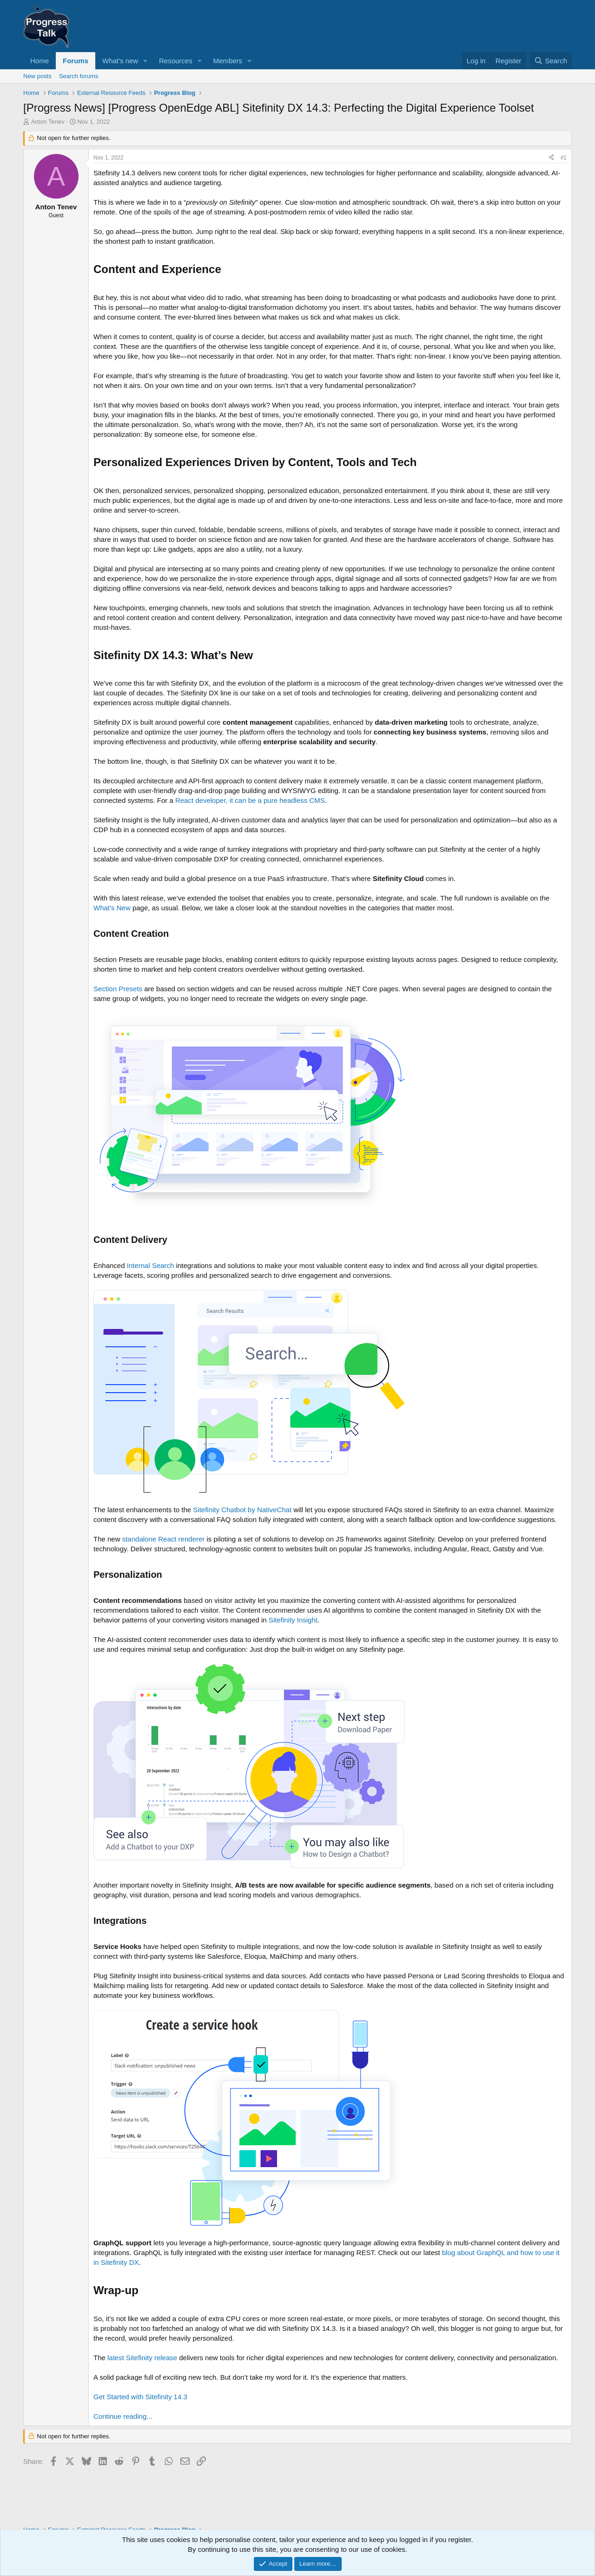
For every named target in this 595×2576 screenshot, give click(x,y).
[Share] (551, 158)
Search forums (79, 76)
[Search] (550, 60)
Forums (75, 61)
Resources (175, 61)
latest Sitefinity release (142, 2358)
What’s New (112, 908)
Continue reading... (122, 2416)
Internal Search (150, 1265)
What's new (120, 61)
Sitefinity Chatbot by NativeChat (242, 1510)
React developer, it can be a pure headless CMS (250, 800)
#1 (564, 157)
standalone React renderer (163, 1539)
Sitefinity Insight (293, 1620)
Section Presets (117, 989)
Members (228, 61)
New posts (37, 76)
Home (39, 61)
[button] (145, 60)
